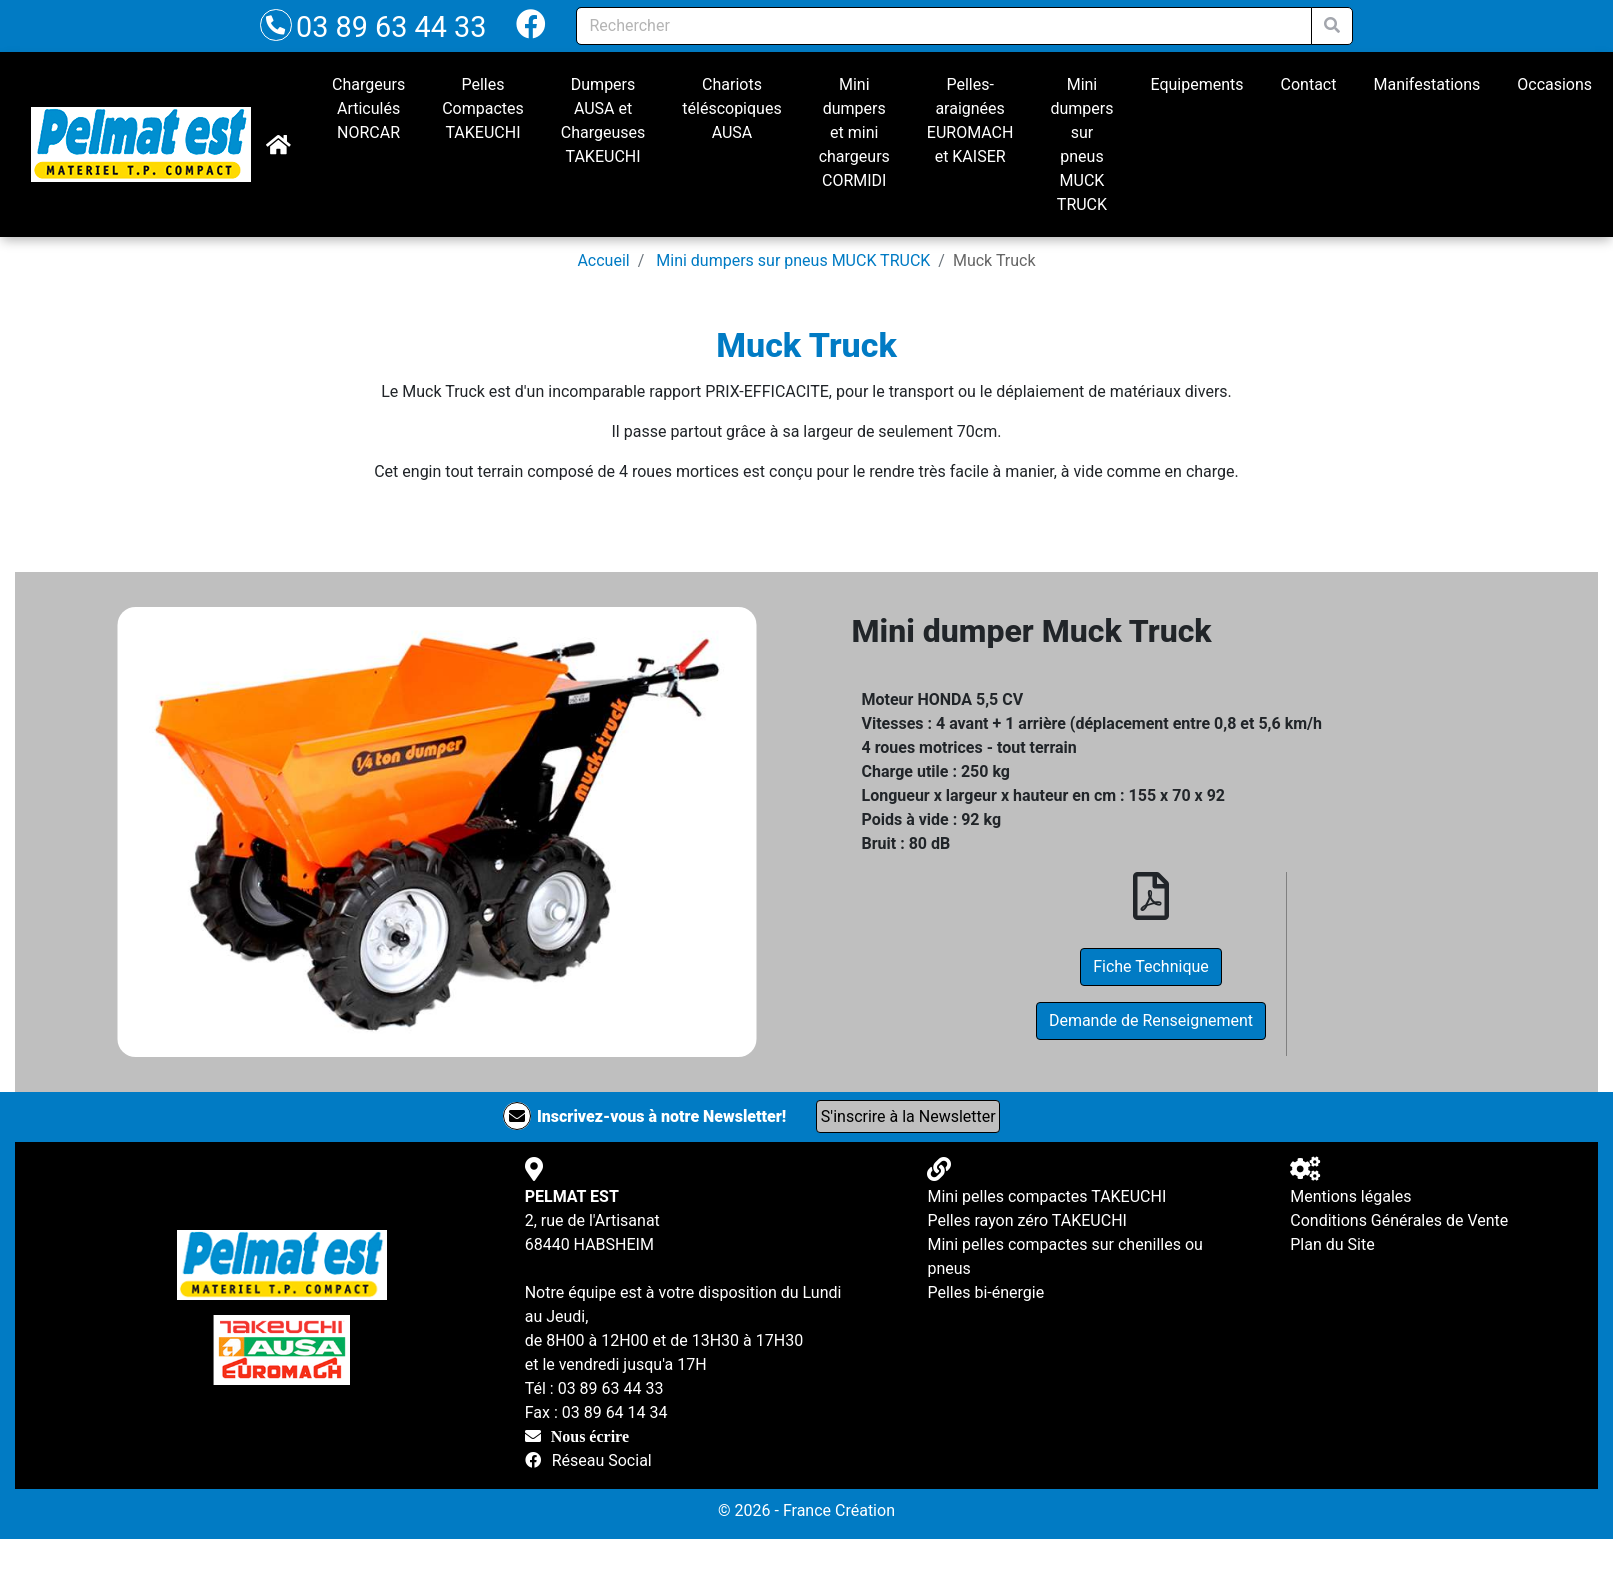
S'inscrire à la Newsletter (908, 1116)
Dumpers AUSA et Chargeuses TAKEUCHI (603, 120)
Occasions (1554, 84)
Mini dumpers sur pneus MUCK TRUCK (1081, 144)
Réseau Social (602, 1460)
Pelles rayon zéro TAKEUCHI (1026, 1220)
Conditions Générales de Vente (1399, 1220)
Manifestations (1426, 84)
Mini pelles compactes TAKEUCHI (1046, 1196)
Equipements (1196, 84)
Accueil (603, 260)
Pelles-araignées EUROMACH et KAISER (970, 120)
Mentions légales (1350, 1196)
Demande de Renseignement (1151, 1020)
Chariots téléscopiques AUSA (731, 108)
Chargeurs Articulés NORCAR (368, 108)
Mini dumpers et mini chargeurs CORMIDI (854, 132)
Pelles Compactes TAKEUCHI (483, 108)
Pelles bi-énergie (985, 1292)
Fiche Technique (1151, 966)
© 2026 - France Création (806, 1510)
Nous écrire (590, 1436)
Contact (1309, 84)
